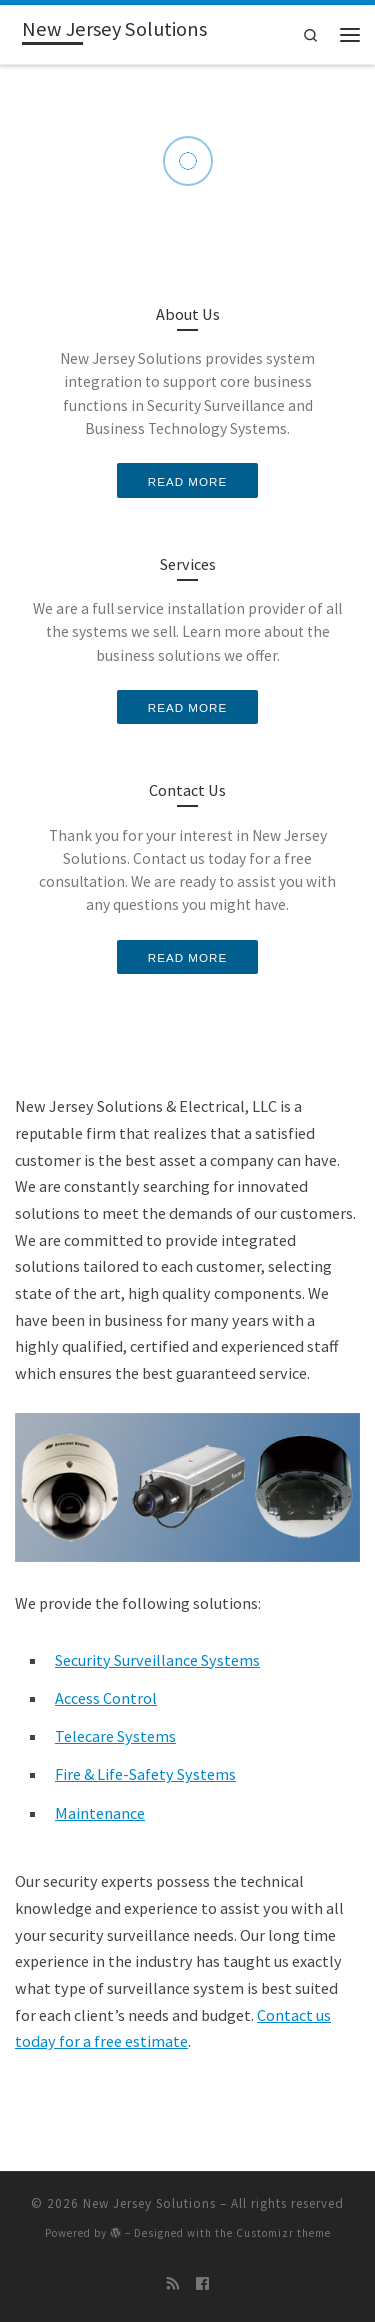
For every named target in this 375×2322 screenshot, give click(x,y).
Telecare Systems (115, 1736)
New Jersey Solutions (149, 2203)
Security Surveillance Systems (157, 1660)
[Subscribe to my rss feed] (173, 2284)
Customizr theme (283, 2233)
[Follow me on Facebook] (202, 2284)
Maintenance (100, 1813)
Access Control (106, 1698)
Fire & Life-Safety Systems (145, 1774)
